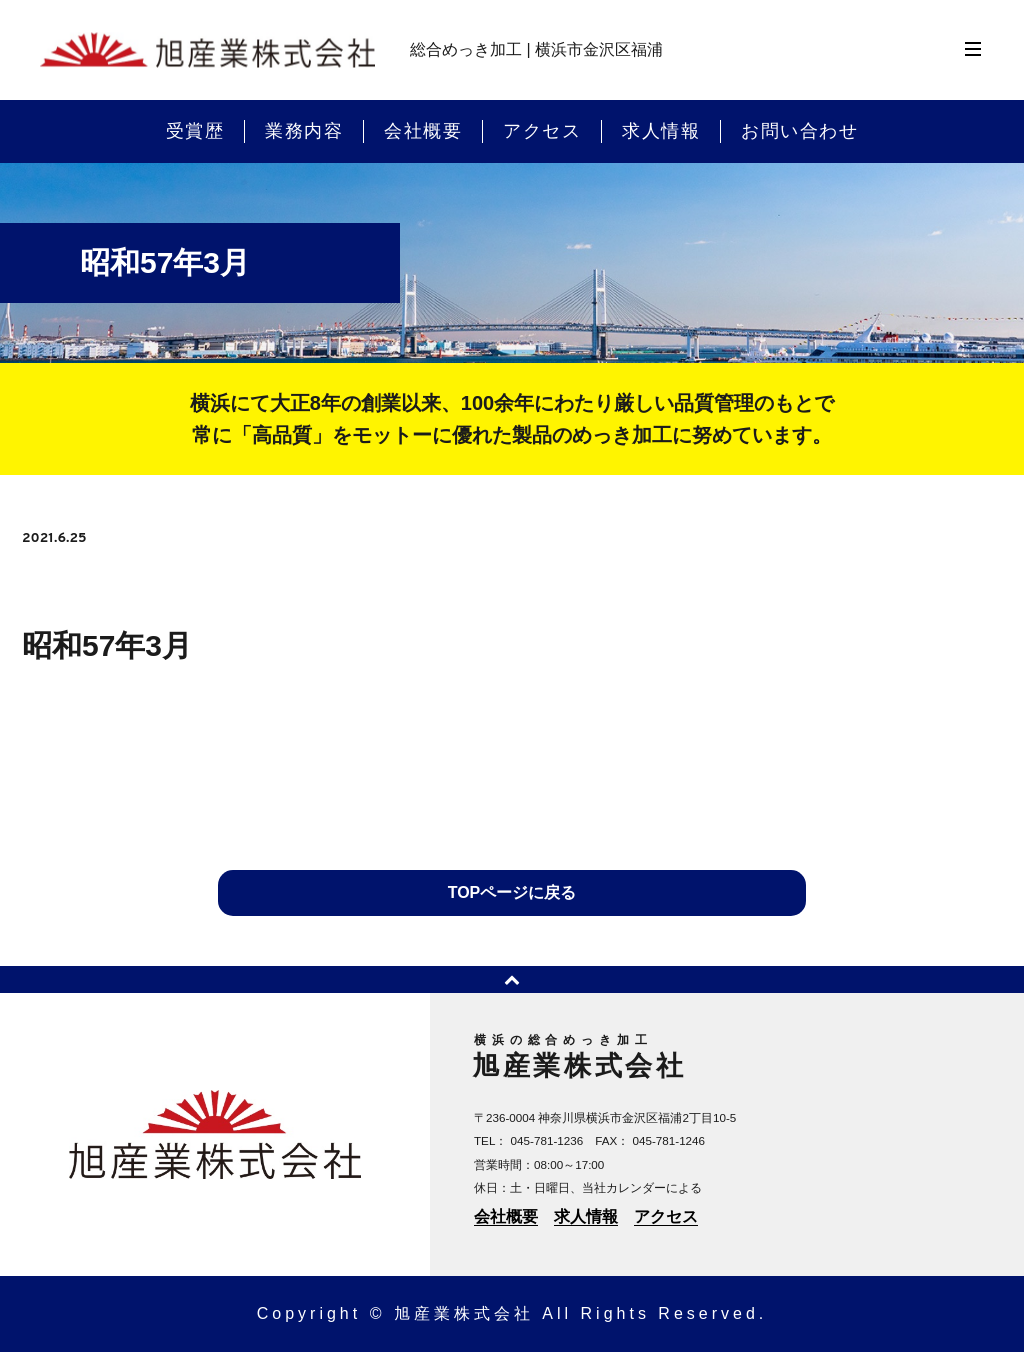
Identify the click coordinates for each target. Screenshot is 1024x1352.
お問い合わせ (799, 131)
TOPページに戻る (512, 892)
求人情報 (661, 131)
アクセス (542, 131)
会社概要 (423, 131)
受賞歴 (195, 131)
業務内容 (304, 131)
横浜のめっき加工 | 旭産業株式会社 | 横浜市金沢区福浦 (207, 50)
